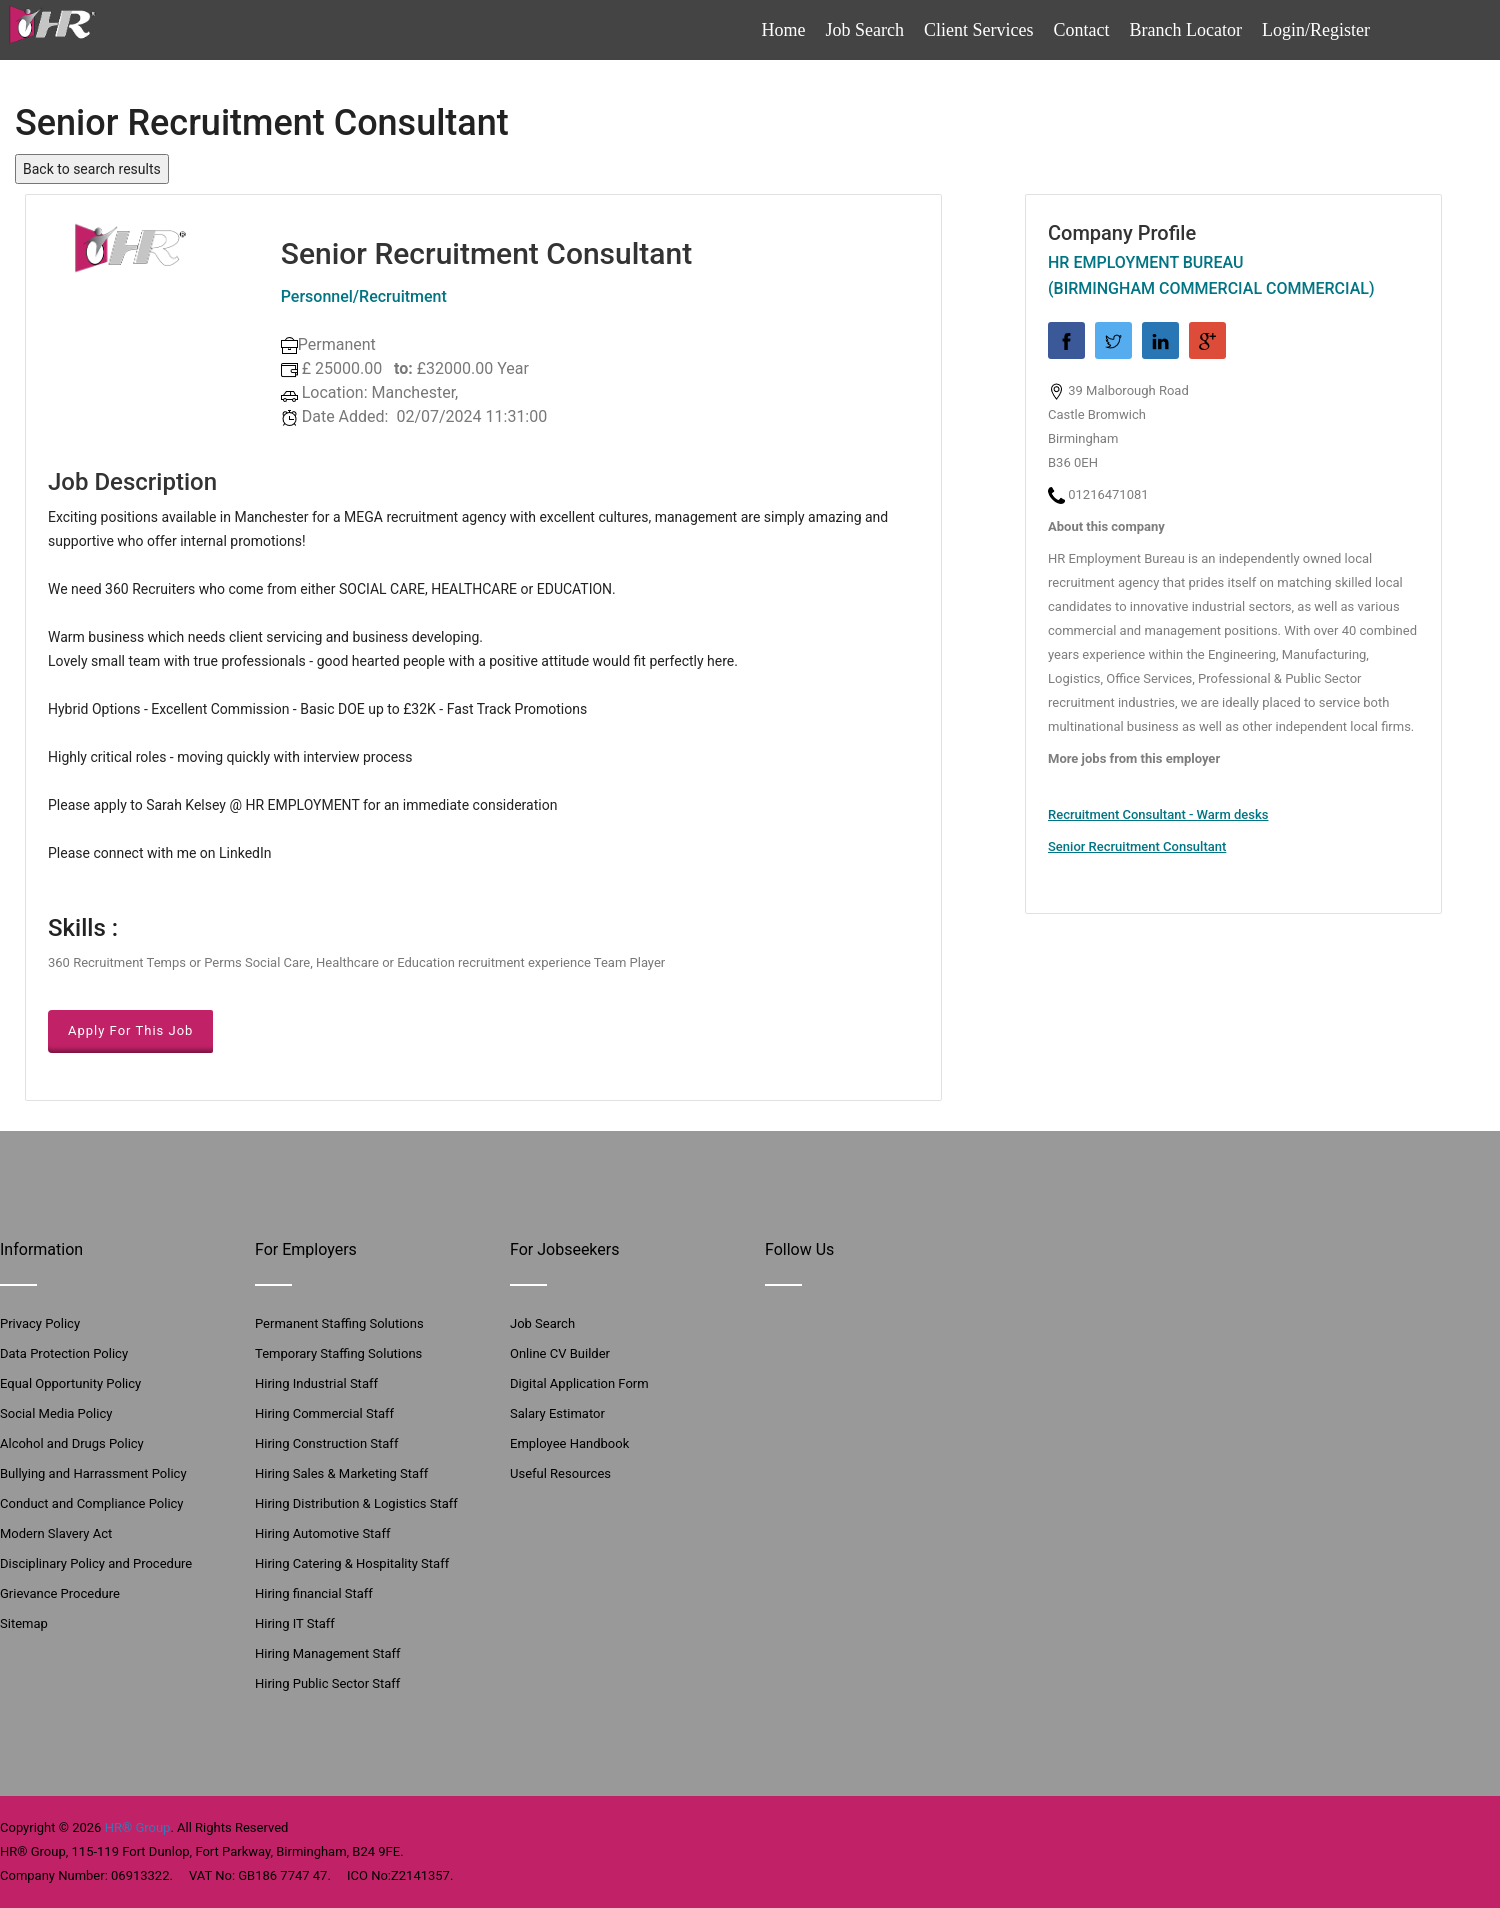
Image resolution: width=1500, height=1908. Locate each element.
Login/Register (1316, 30)
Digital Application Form (579, 1383)
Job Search (865, 30)
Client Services (978, 30)
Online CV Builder (560, 1353)
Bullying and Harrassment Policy (93, 1473)
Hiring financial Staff (314, 1593)
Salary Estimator (557, 1413)
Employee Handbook (569, 1443)
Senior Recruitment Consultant (1137, 846)
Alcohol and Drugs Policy (72, 1443)
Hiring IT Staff (295, 1623)
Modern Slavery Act (56, 1533)
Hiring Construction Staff (326, 1443)
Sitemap (24, 1623)
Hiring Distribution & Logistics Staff (356, 1503)
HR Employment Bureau (1145, 262)
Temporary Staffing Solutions (338, 1353)
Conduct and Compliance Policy (92, 1503)
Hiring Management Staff (328, 1653)
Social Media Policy (56, 1413)
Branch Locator (1186, 30)
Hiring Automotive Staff (322, 1533)
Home (784, 30)
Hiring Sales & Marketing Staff (341, 1473)
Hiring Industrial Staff (316, 1383)
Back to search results (92, 169)
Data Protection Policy (64, 1353)
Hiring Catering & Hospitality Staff (352, 1563)
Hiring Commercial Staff (324, 1413)
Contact (1082, 30)
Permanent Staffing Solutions (339, 1323)
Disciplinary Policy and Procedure (96, 1563)
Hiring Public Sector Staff (327, 1683)
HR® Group (138, 1827)
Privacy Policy (40, 1323)
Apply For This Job (130, 1030)
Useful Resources (560, 1473)
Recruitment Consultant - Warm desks (1158, 814)
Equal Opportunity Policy (70, 1383)
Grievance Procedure (60, 1593)
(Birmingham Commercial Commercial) (1211, 288)
